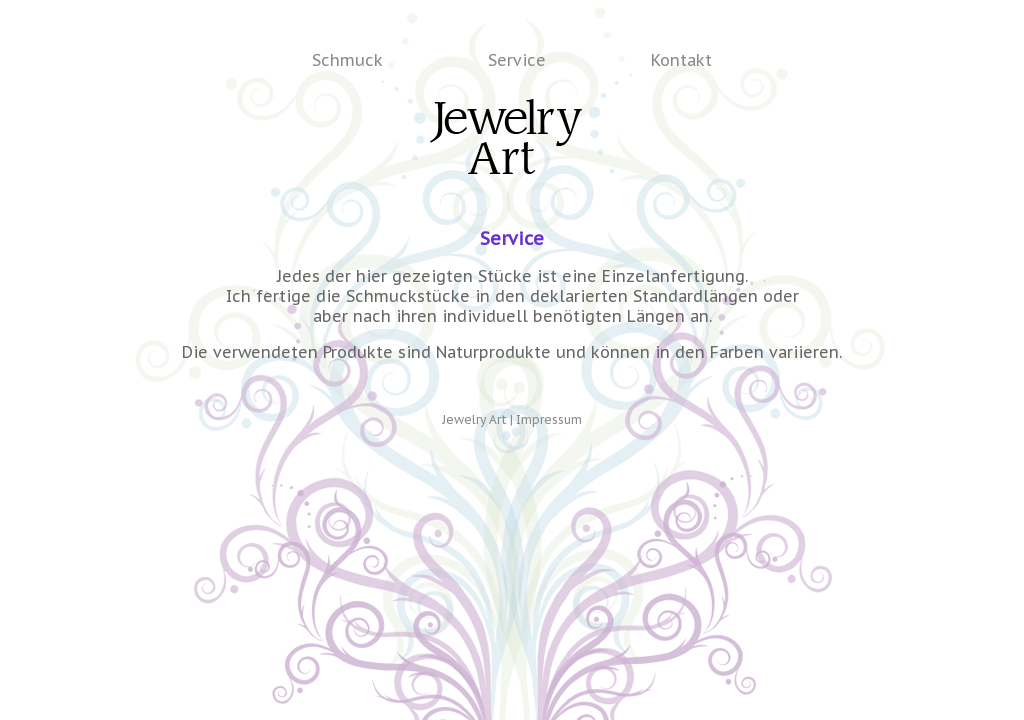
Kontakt (681, 60)
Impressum (549, 419)
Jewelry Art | (479, 419)
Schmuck (347, 60)
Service (517, 60)
